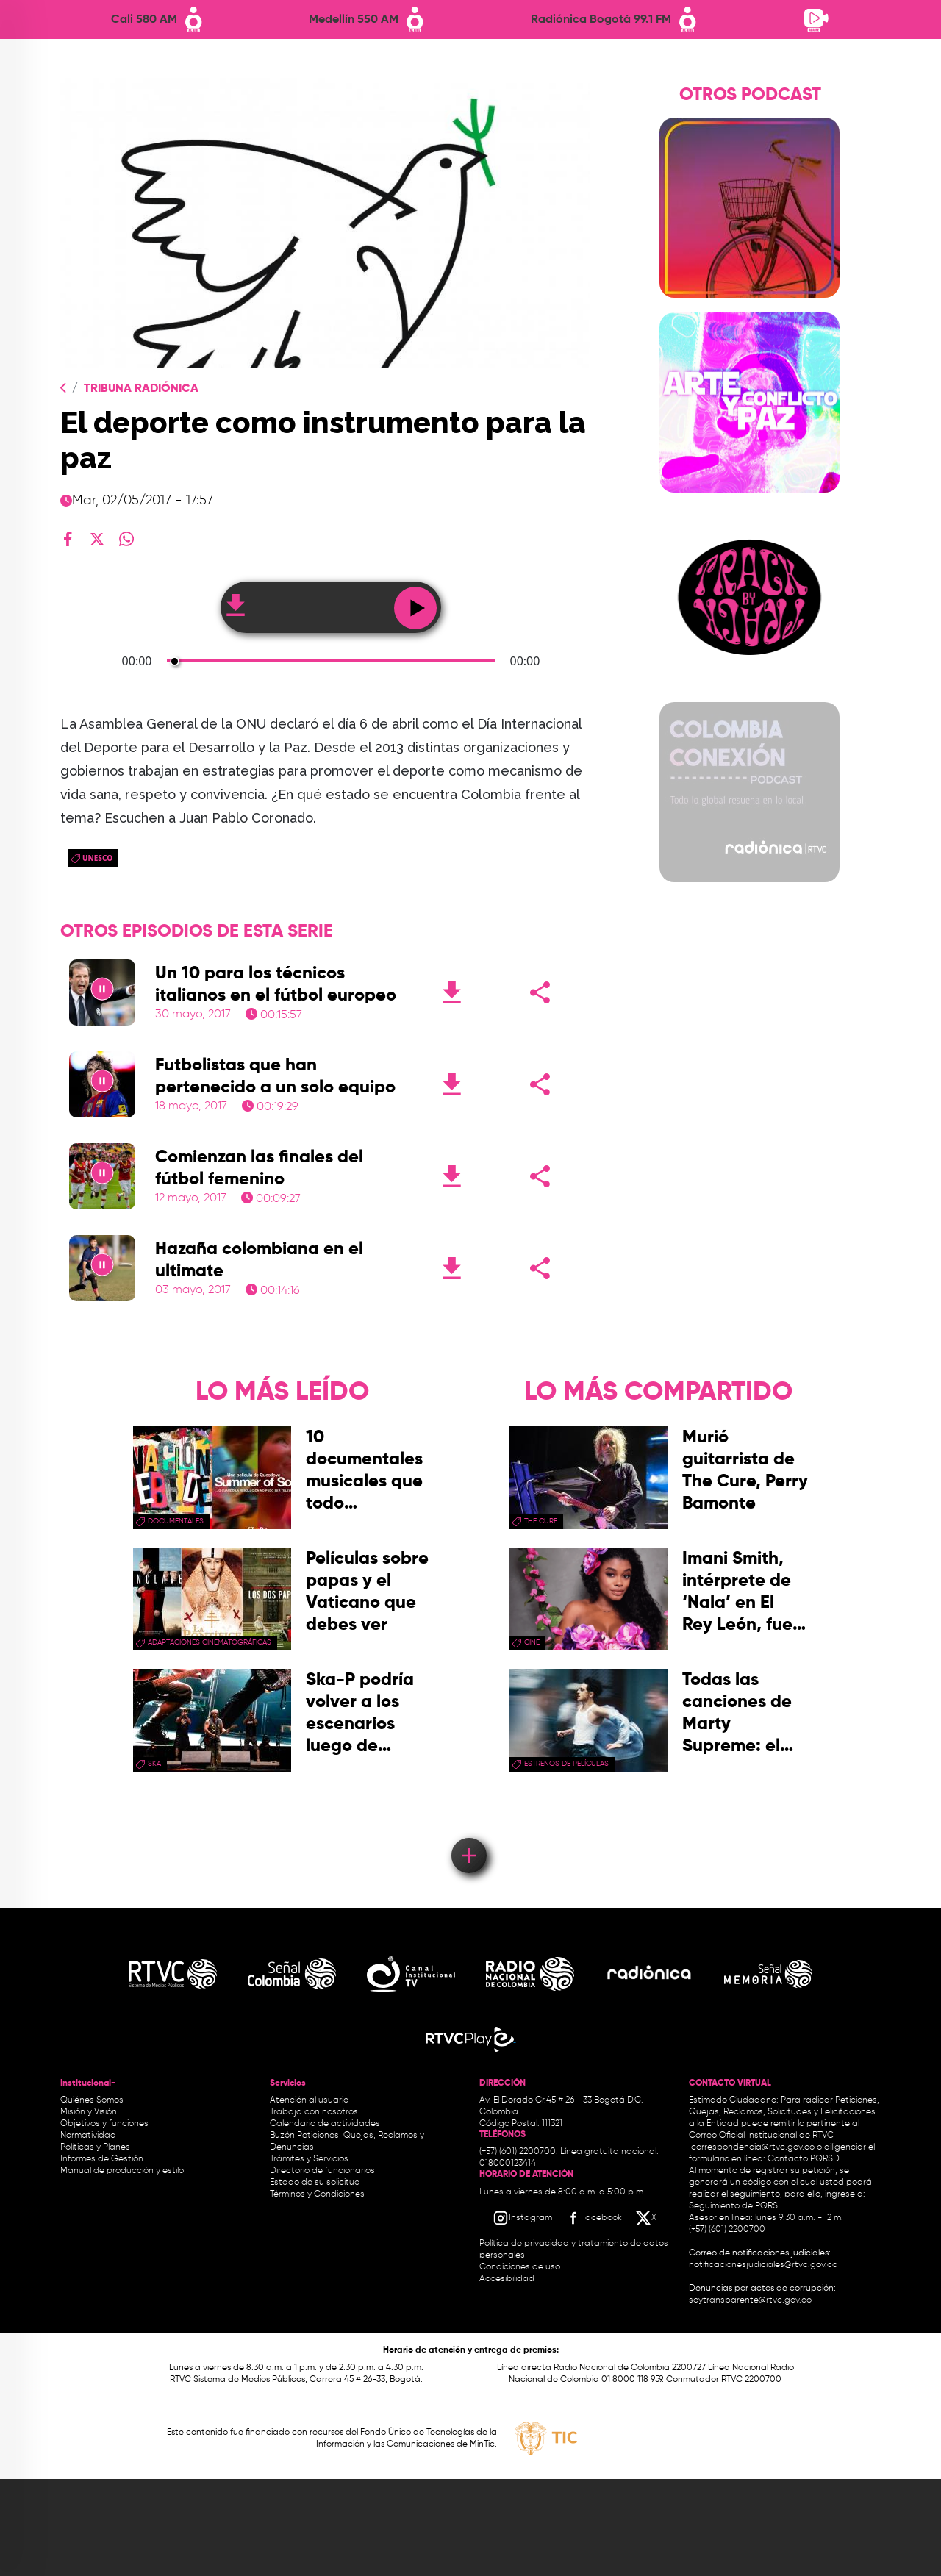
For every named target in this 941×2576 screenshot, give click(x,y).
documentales (176, 1521)
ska (154, 1763)
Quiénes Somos (92, 2100)
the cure (540, 1521)
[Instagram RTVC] (522, 2218)
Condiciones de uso (519, 2267)
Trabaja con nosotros (314, 2112)
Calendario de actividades (325, 2123)
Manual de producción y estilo (122, 2171)
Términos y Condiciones (317, 2194)
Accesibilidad (508, 2279)
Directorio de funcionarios (322, 2171)
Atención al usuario (309, 2100)
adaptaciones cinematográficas (209, 1642)
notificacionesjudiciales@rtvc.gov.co (763, 2265)
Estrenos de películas (566, 1763)
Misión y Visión (88, 2112)
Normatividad (88, 2135)
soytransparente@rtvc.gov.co (750, 2300)
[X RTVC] (647, 2218)
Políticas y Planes (95, 2147)
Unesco (97, 858)
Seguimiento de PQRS (733, 2206)
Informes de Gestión (101, 2159)
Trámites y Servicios (309, 2159)
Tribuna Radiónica (141, 389)
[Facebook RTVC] (593, 2218)
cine (532, 1642)
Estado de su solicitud (315, 2182)
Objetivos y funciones (104, 2123)
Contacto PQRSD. (804, 2159)
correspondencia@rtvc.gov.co (753, 2147)
